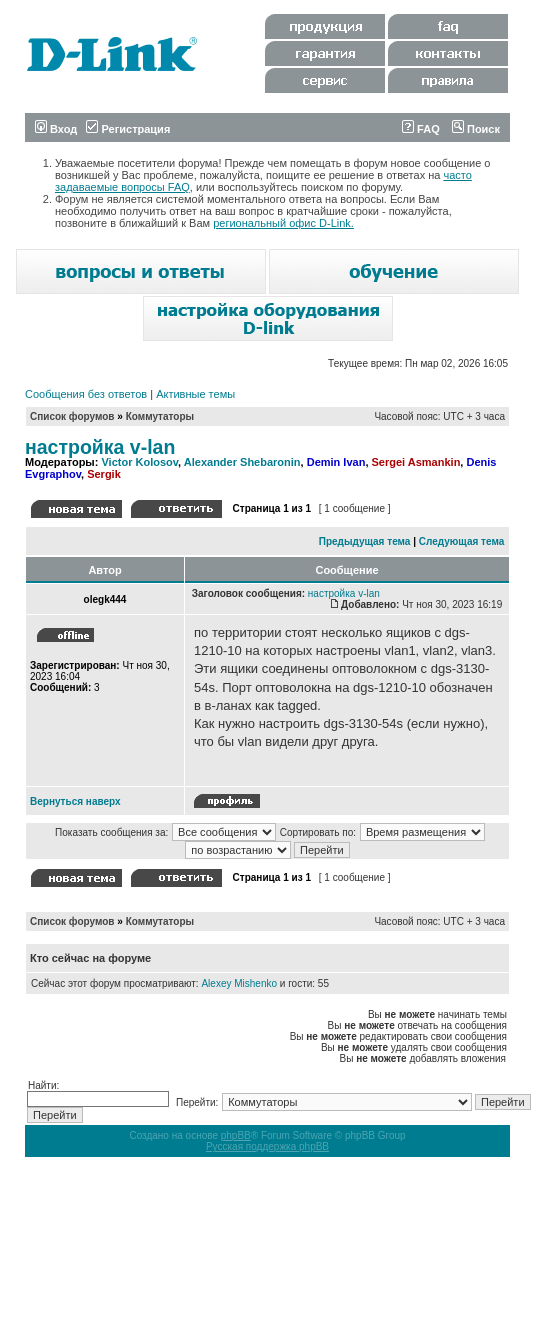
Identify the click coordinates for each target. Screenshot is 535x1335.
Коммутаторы (160, 416)
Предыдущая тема (365, 541)
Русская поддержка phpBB (267, 1146)
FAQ (421, 129)
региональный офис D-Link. (283, 223)
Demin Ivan (336, 462)
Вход (56, 129)
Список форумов (72, 416)
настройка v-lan (100, 447)
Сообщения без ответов (86, 394)
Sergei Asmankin (416, 462)
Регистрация (128, 129)
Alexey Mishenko (239, 983)
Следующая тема (461, 541)
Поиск (476, 129)
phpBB (236, 1135)
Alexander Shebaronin (242, 462)
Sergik (104, 474)
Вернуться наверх (75, 801)
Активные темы (195, 394)
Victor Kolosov (139, 462)
